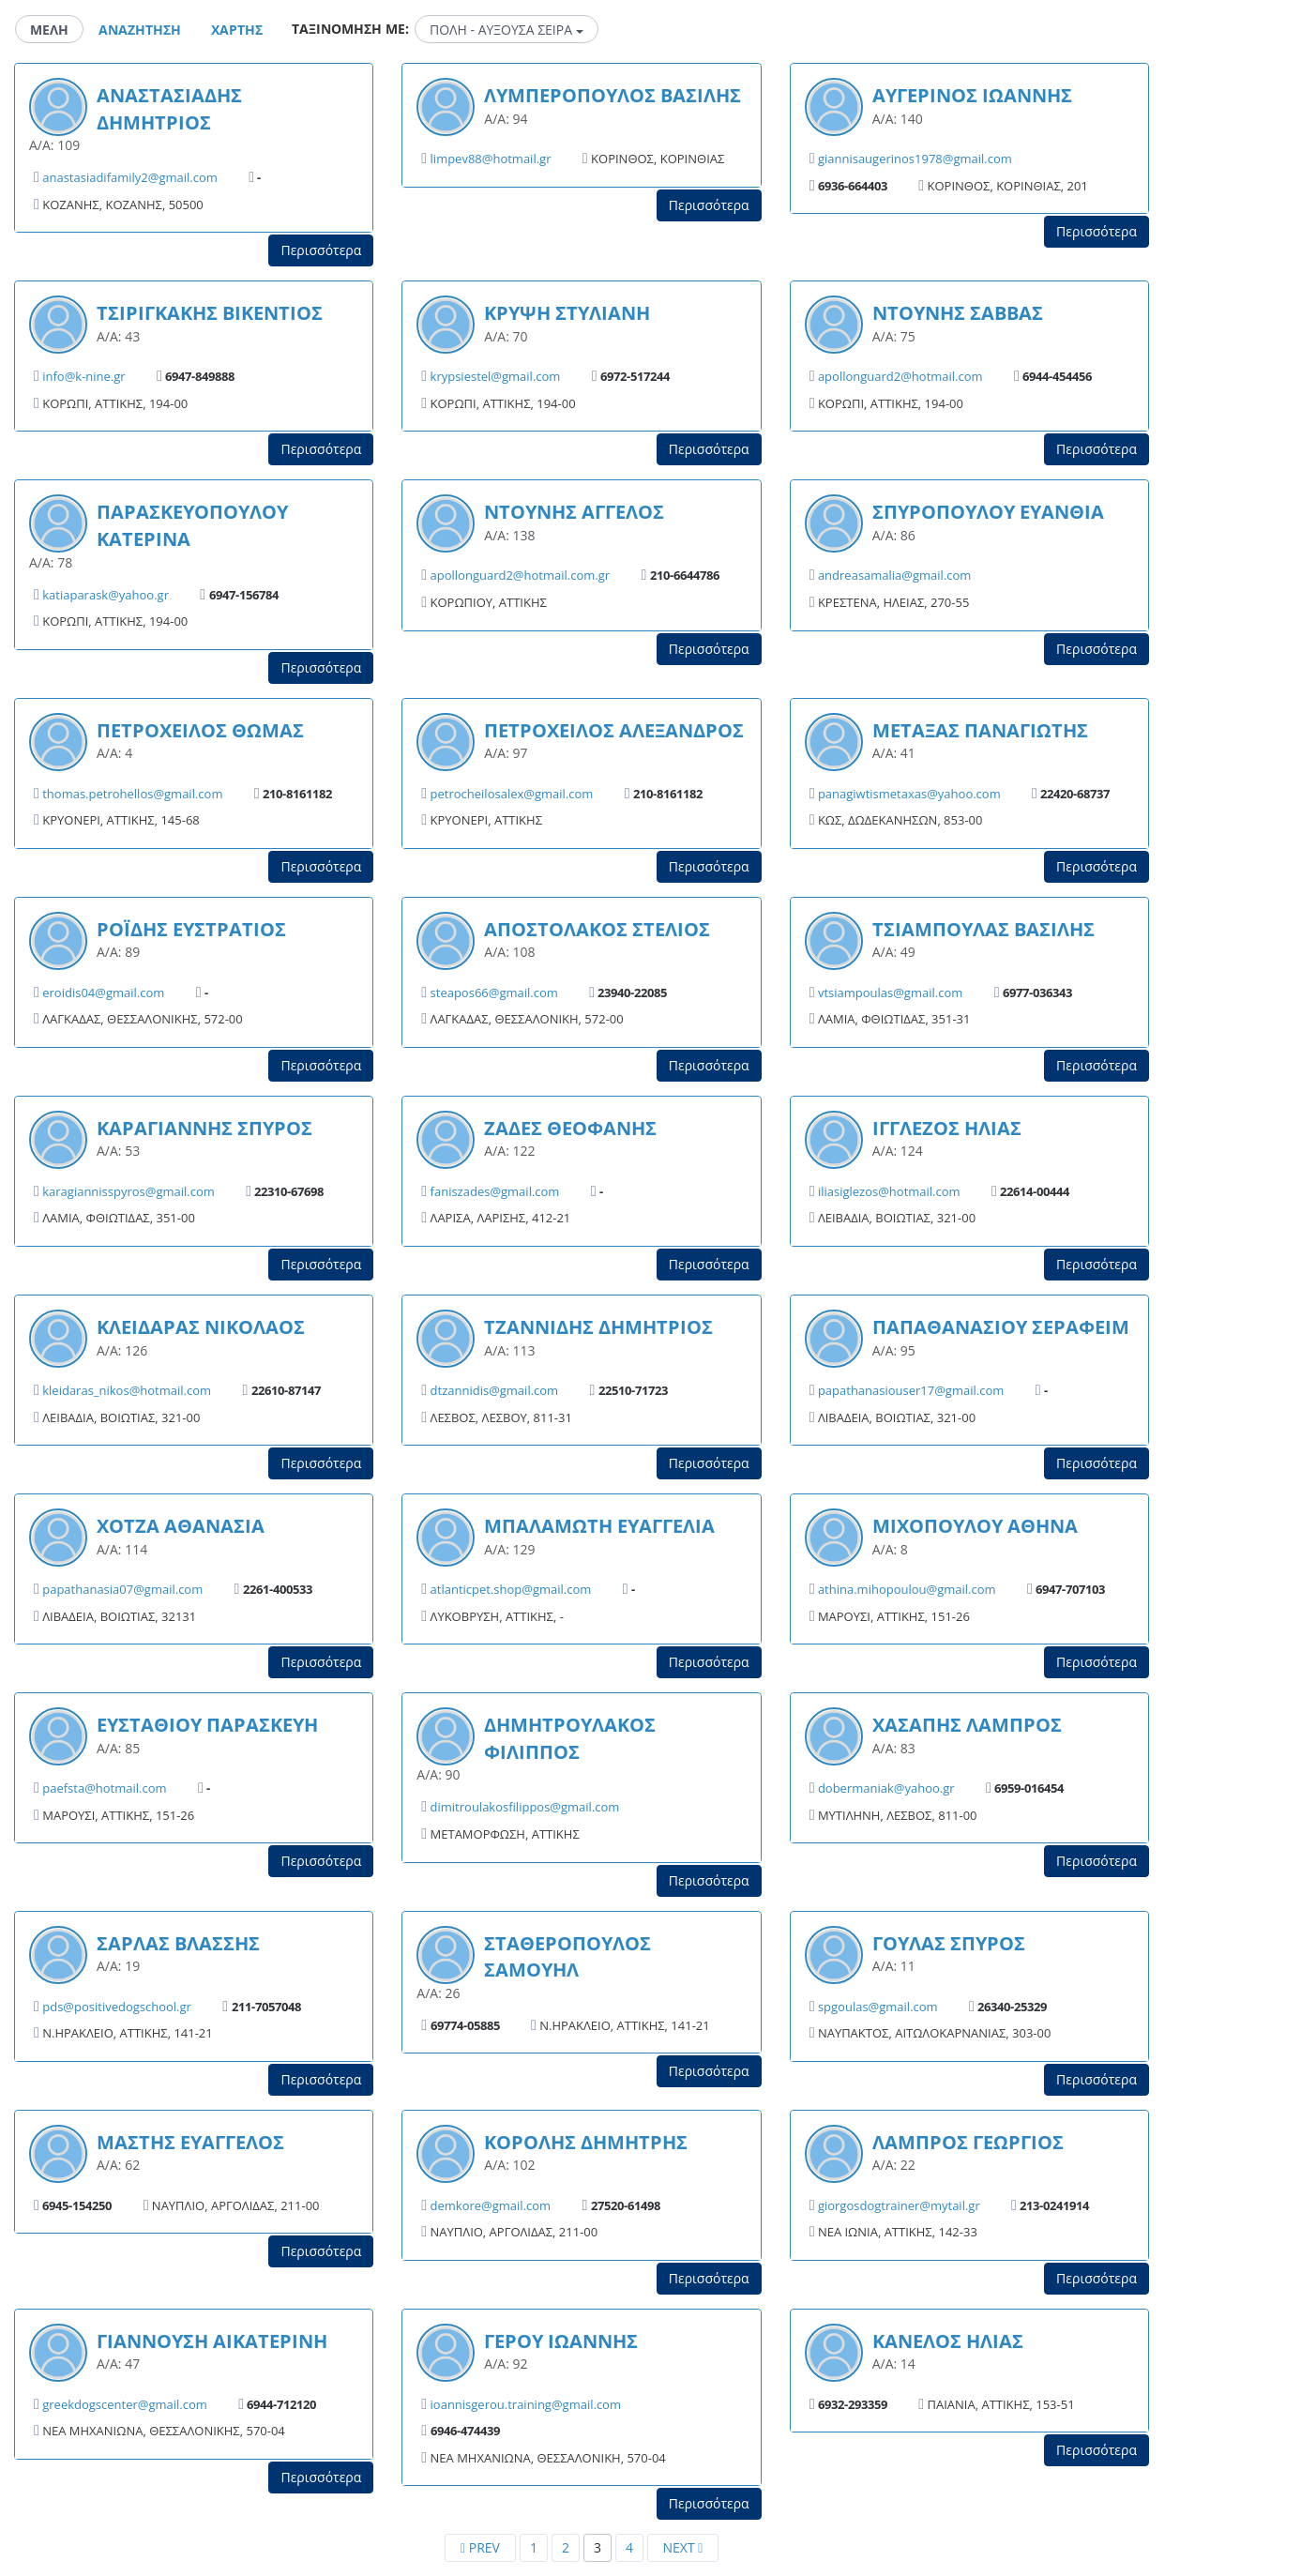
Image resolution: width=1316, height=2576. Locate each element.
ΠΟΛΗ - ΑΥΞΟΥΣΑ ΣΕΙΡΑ (506, 29)
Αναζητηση (139, 29)
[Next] (683, 2548)
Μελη (49, 29)
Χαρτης (237, 29)
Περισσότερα (320, 250)
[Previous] (480, 2548)
